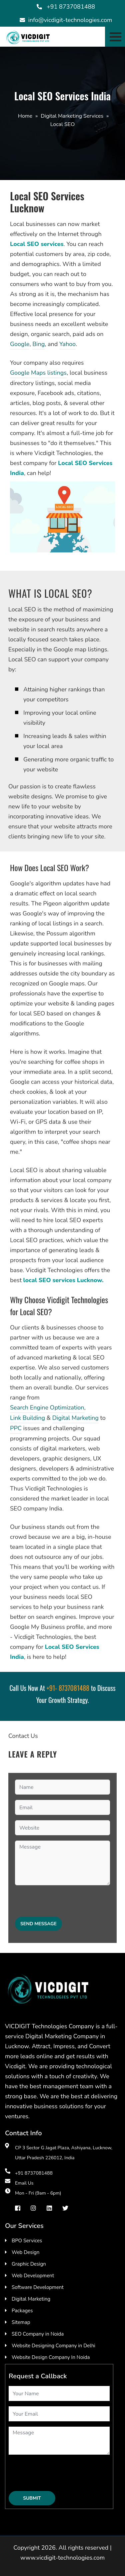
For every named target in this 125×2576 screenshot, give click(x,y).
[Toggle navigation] (115, 37)
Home (25, 116)
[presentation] (65, 1904)
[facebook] (17, 2208)
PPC (16, 1428)
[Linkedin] (49, 2208)
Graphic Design (29, 2264)
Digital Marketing (75, 1418)
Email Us (24, 2183)
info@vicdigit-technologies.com (70, 20)
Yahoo (67, 344)
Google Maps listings (38, 373)
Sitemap (21, 2322)
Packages (22, 2310)
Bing (38, 344)
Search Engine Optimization (47, 1408)
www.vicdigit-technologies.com (62, 2558)
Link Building (27, 1418)
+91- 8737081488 (67, 1688)
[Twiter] (65, 2208)
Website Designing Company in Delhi (53, 2345)
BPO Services (27, 2240)
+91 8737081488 (71, 7)
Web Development (33, 2275)
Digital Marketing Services (72, 116)
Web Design (25, 2252)
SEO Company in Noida (38, 2334)
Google (19, 344)
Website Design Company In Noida (51, 2357)
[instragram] (33, 2208)
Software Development (38, 2287)
